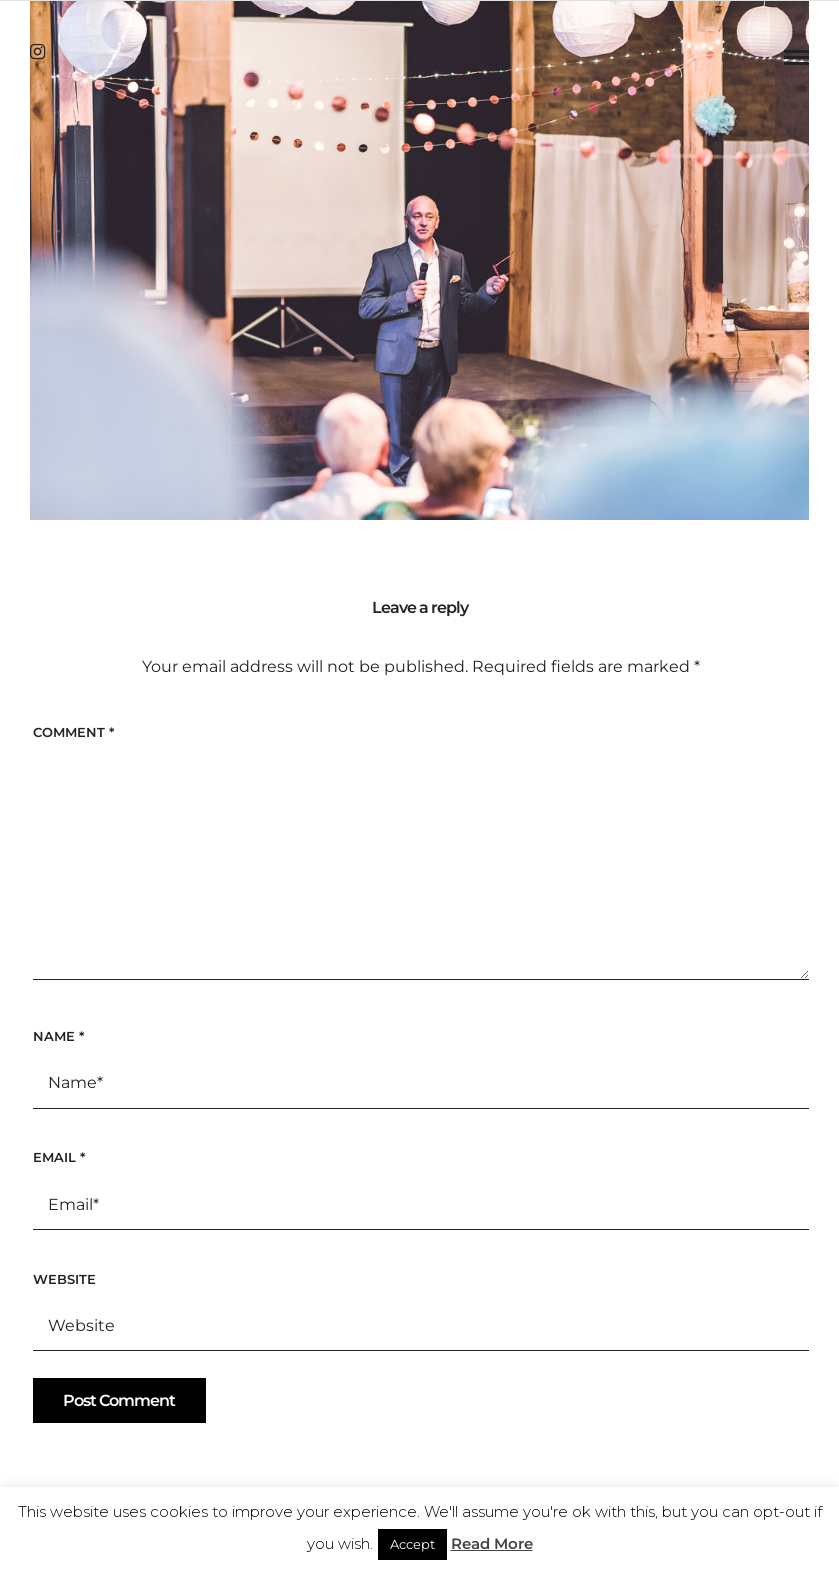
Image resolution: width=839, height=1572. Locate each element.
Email (59, 1157)
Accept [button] (412, 1544)
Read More (492, 1543)
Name (58, 1036)
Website (64, 1279)
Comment (73, 732)
